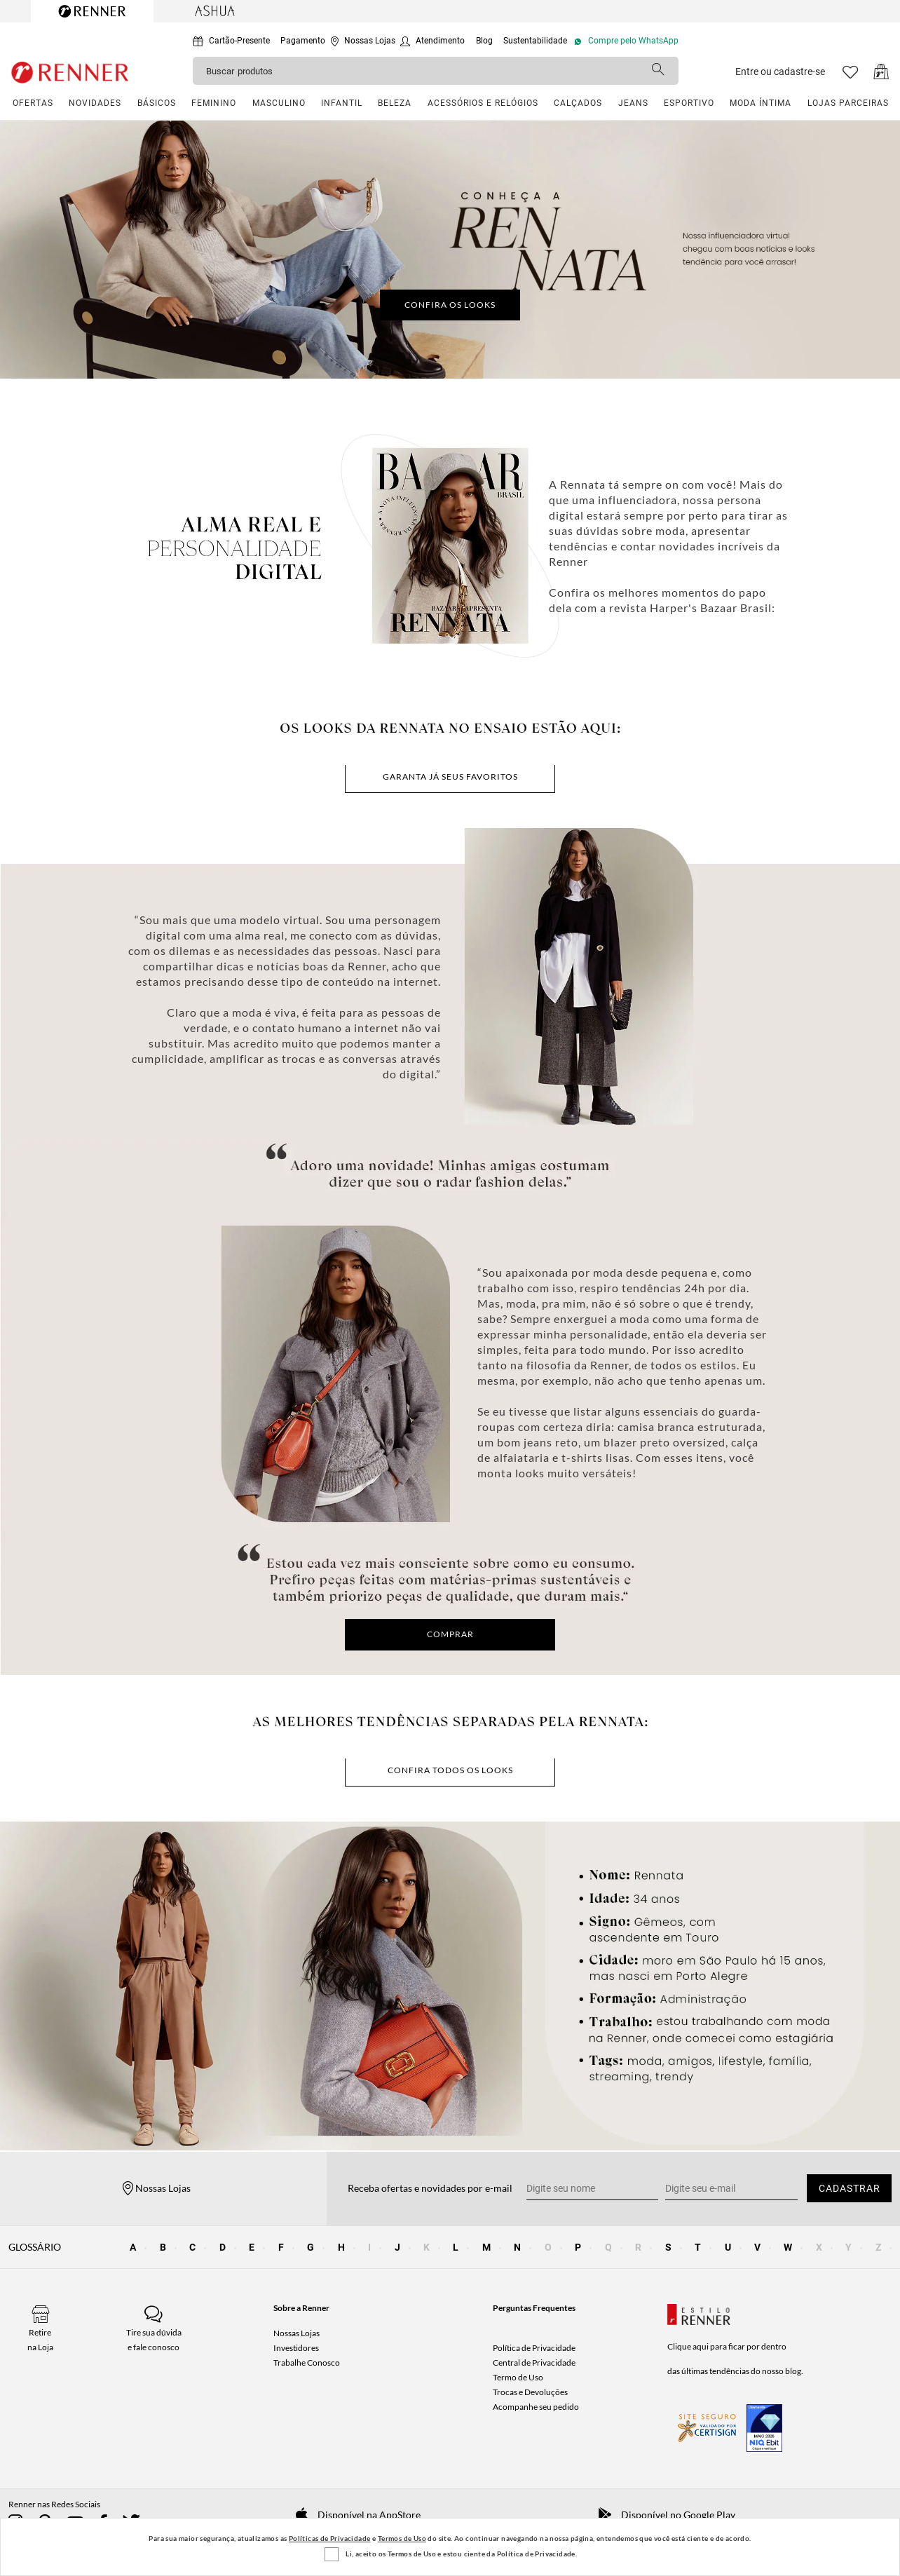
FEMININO (213, 103)
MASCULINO (279, 103)
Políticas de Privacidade (330, 2538)
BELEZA (394, 103)
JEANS (633, 103)
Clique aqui (688, 2346)
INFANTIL (341, 103)
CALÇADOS (578, 103)
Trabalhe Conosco (306, 2362)
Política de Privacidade (534, 2348)
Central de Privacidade (534, 2362)
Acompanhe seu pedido (536, 2406)
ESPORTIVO (689, 103)
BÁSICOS (156, 103)
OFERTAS (33, 103)
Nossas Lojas (296, 2333)
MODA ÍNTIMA (760, 103)
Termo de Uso (518, 2377)
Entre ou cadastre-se (780, 71)
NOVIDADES (95, 103)
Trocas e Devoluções (530, 2392)
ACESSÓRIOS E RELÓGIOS (483, 103)
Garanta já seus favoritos (450, 776)
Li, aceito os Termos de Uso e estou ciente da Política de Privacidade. (461, 2553)
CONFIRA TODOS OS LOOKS (450, 1770)
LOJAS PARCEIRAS (848, 103)
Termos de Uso (402, 2538)
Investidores (296, 2348)
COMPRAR (450, 1634)
